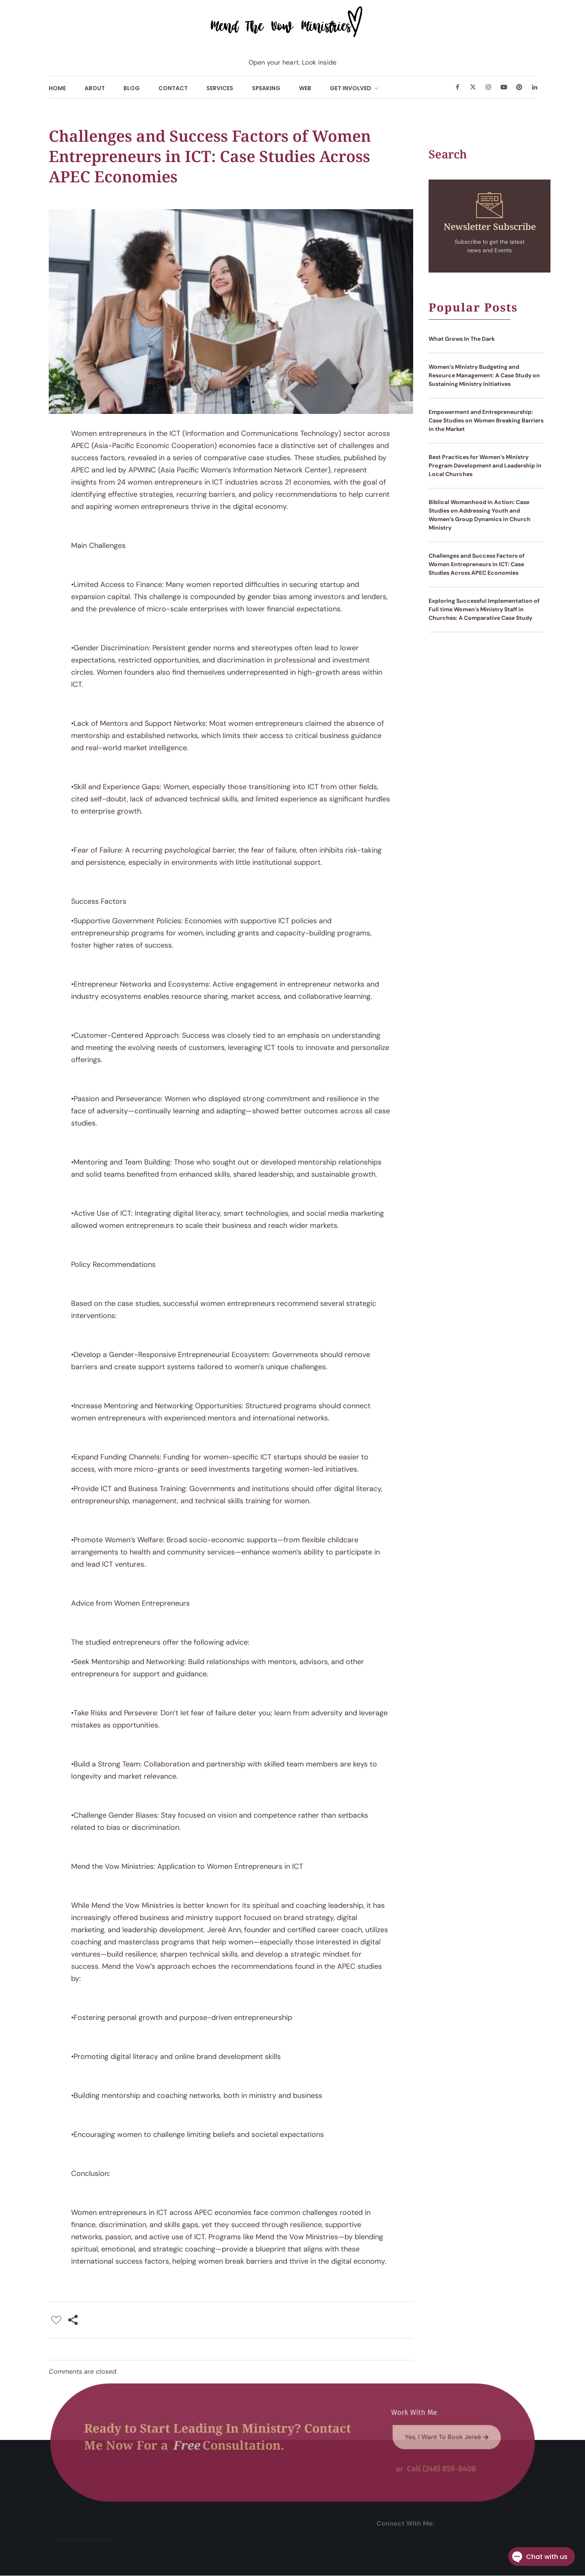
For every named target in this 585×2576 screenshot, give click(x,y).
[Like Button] (56, 2319)
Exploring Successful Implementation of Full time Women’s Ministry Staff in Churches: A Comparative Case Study (484, 609)
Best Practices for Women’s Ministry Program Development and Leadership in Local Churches (485, 465)
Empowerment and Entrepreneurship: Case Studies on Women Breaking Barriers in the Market (486, 420)
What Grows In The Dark (462, 338)
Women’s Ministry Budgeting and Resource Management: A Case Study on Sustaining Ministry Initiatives (484, 375)
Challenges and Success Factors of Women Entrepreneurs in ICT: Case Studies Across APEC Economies (476, 564)
